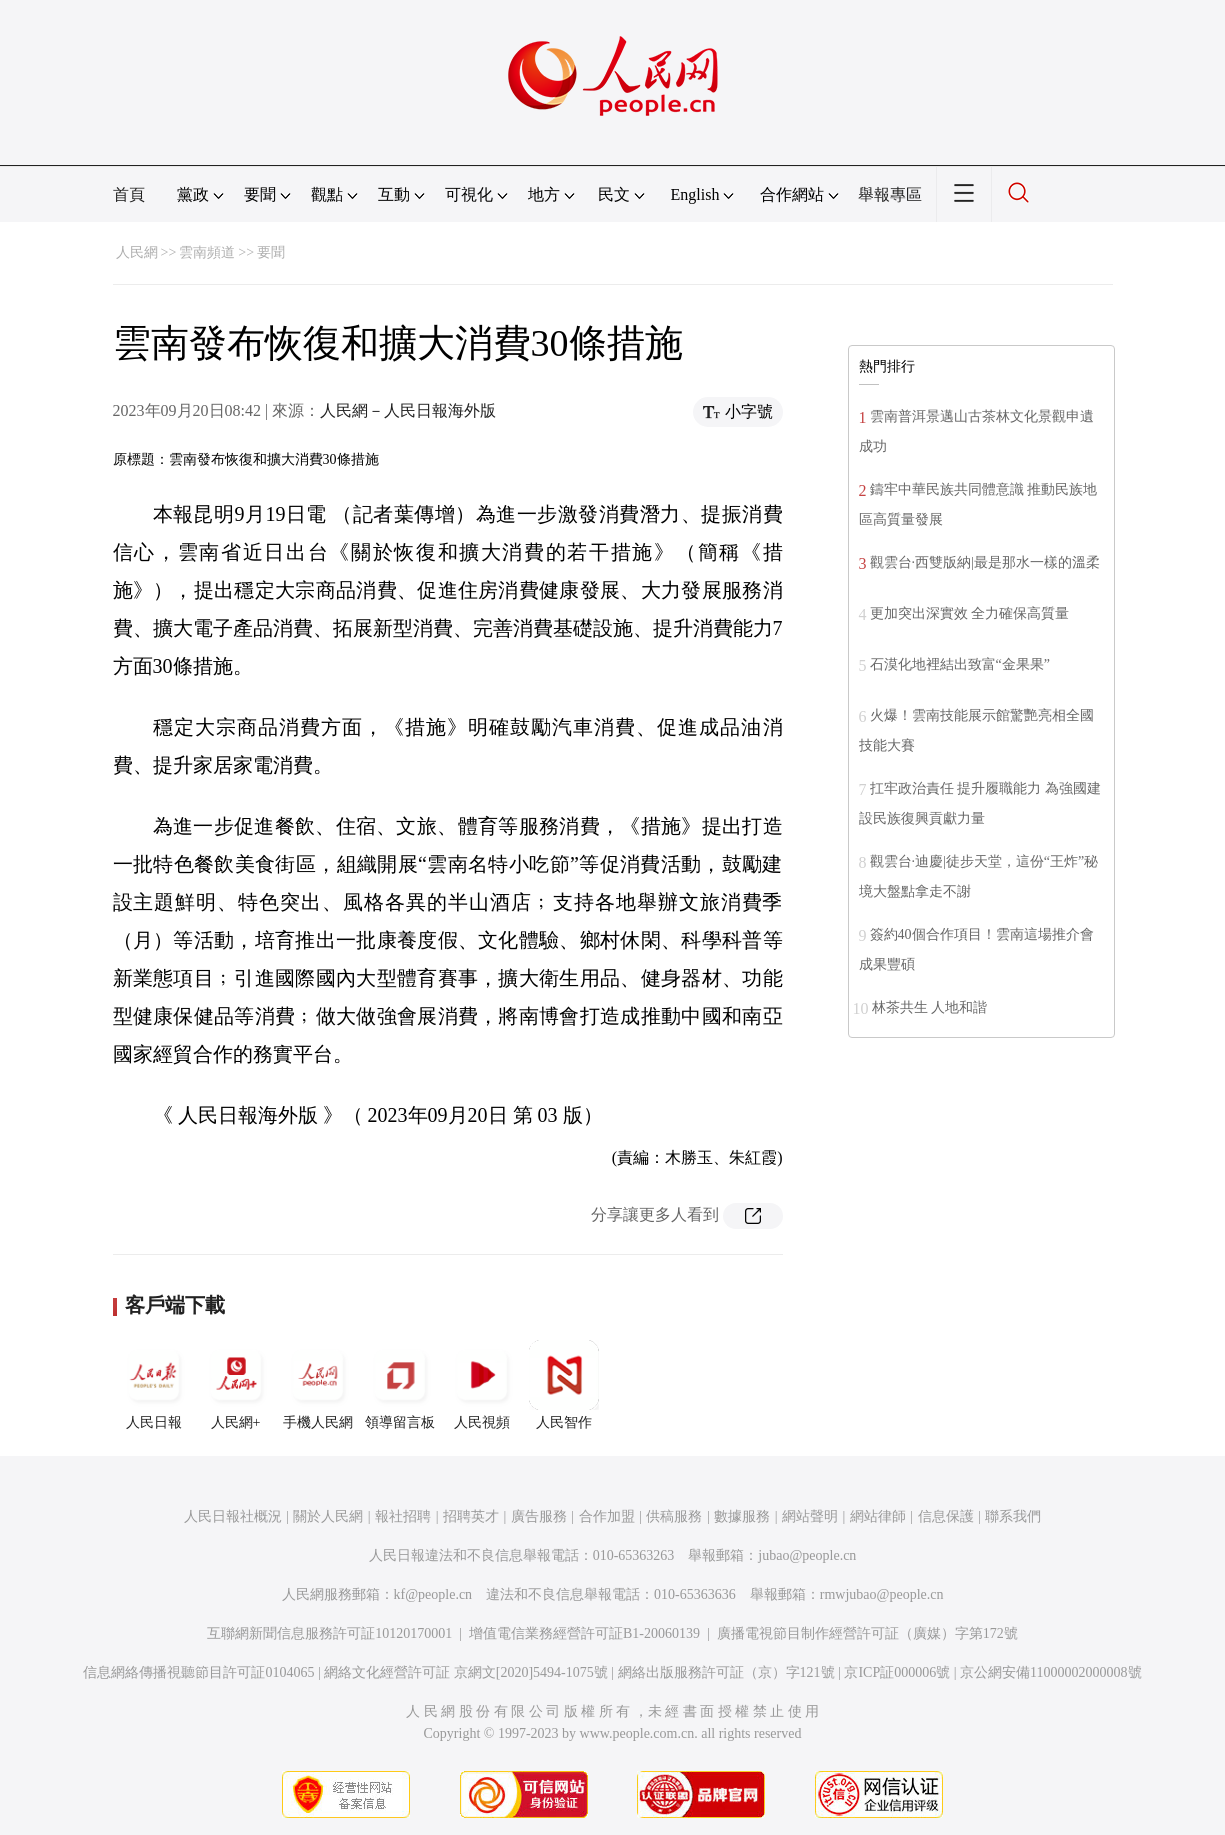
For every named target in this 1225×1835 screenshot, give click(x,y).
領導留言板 (400, 1385)
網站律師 (878, 1516)
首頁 (129, 194)
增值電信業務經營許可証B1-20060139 (584, 1633)
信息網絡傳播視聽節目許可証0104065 (198, 1672)
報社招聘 (403, 1516)
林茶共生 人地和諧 (930, 1007)
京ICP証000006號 (897, 1672)
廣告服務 (539, 1516)
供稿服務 (674, 1516)
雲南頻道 (207, 252)
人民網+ (236, 1385)
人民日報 (154, 1385)
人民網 (137, 252)
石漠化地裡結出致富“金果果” (960, 664)
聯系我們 (1013, 1516)
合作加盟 (607, 1516)
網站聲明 (810, 1516)
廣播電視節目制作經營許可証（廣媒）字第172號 (867, 1633)
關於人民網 (328, 1516)
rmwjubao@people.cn (882, 1594)
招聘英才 (471, 1516)
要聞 (271, 252)
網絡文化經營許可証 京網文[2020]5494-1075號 (466, 1672)
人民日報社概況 (233, 1516)
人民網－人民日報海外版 (408, 410)
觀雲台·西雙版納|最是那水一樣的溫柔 (985, 562)
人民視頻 (482, 1385)
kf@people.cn (433, 1594)
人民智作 (564, 1385)
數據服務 (742, 1516)
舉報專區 (890, 194)
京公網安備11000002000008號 (1050, 1672)
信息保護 (946, 1516)
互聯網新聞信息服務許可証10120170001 (329, 1633)
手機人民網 (318, 1385)
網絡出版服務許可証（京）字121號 (726, 1672)
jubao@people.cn (807, 1555)
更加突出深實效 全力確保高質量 (970, 613)
